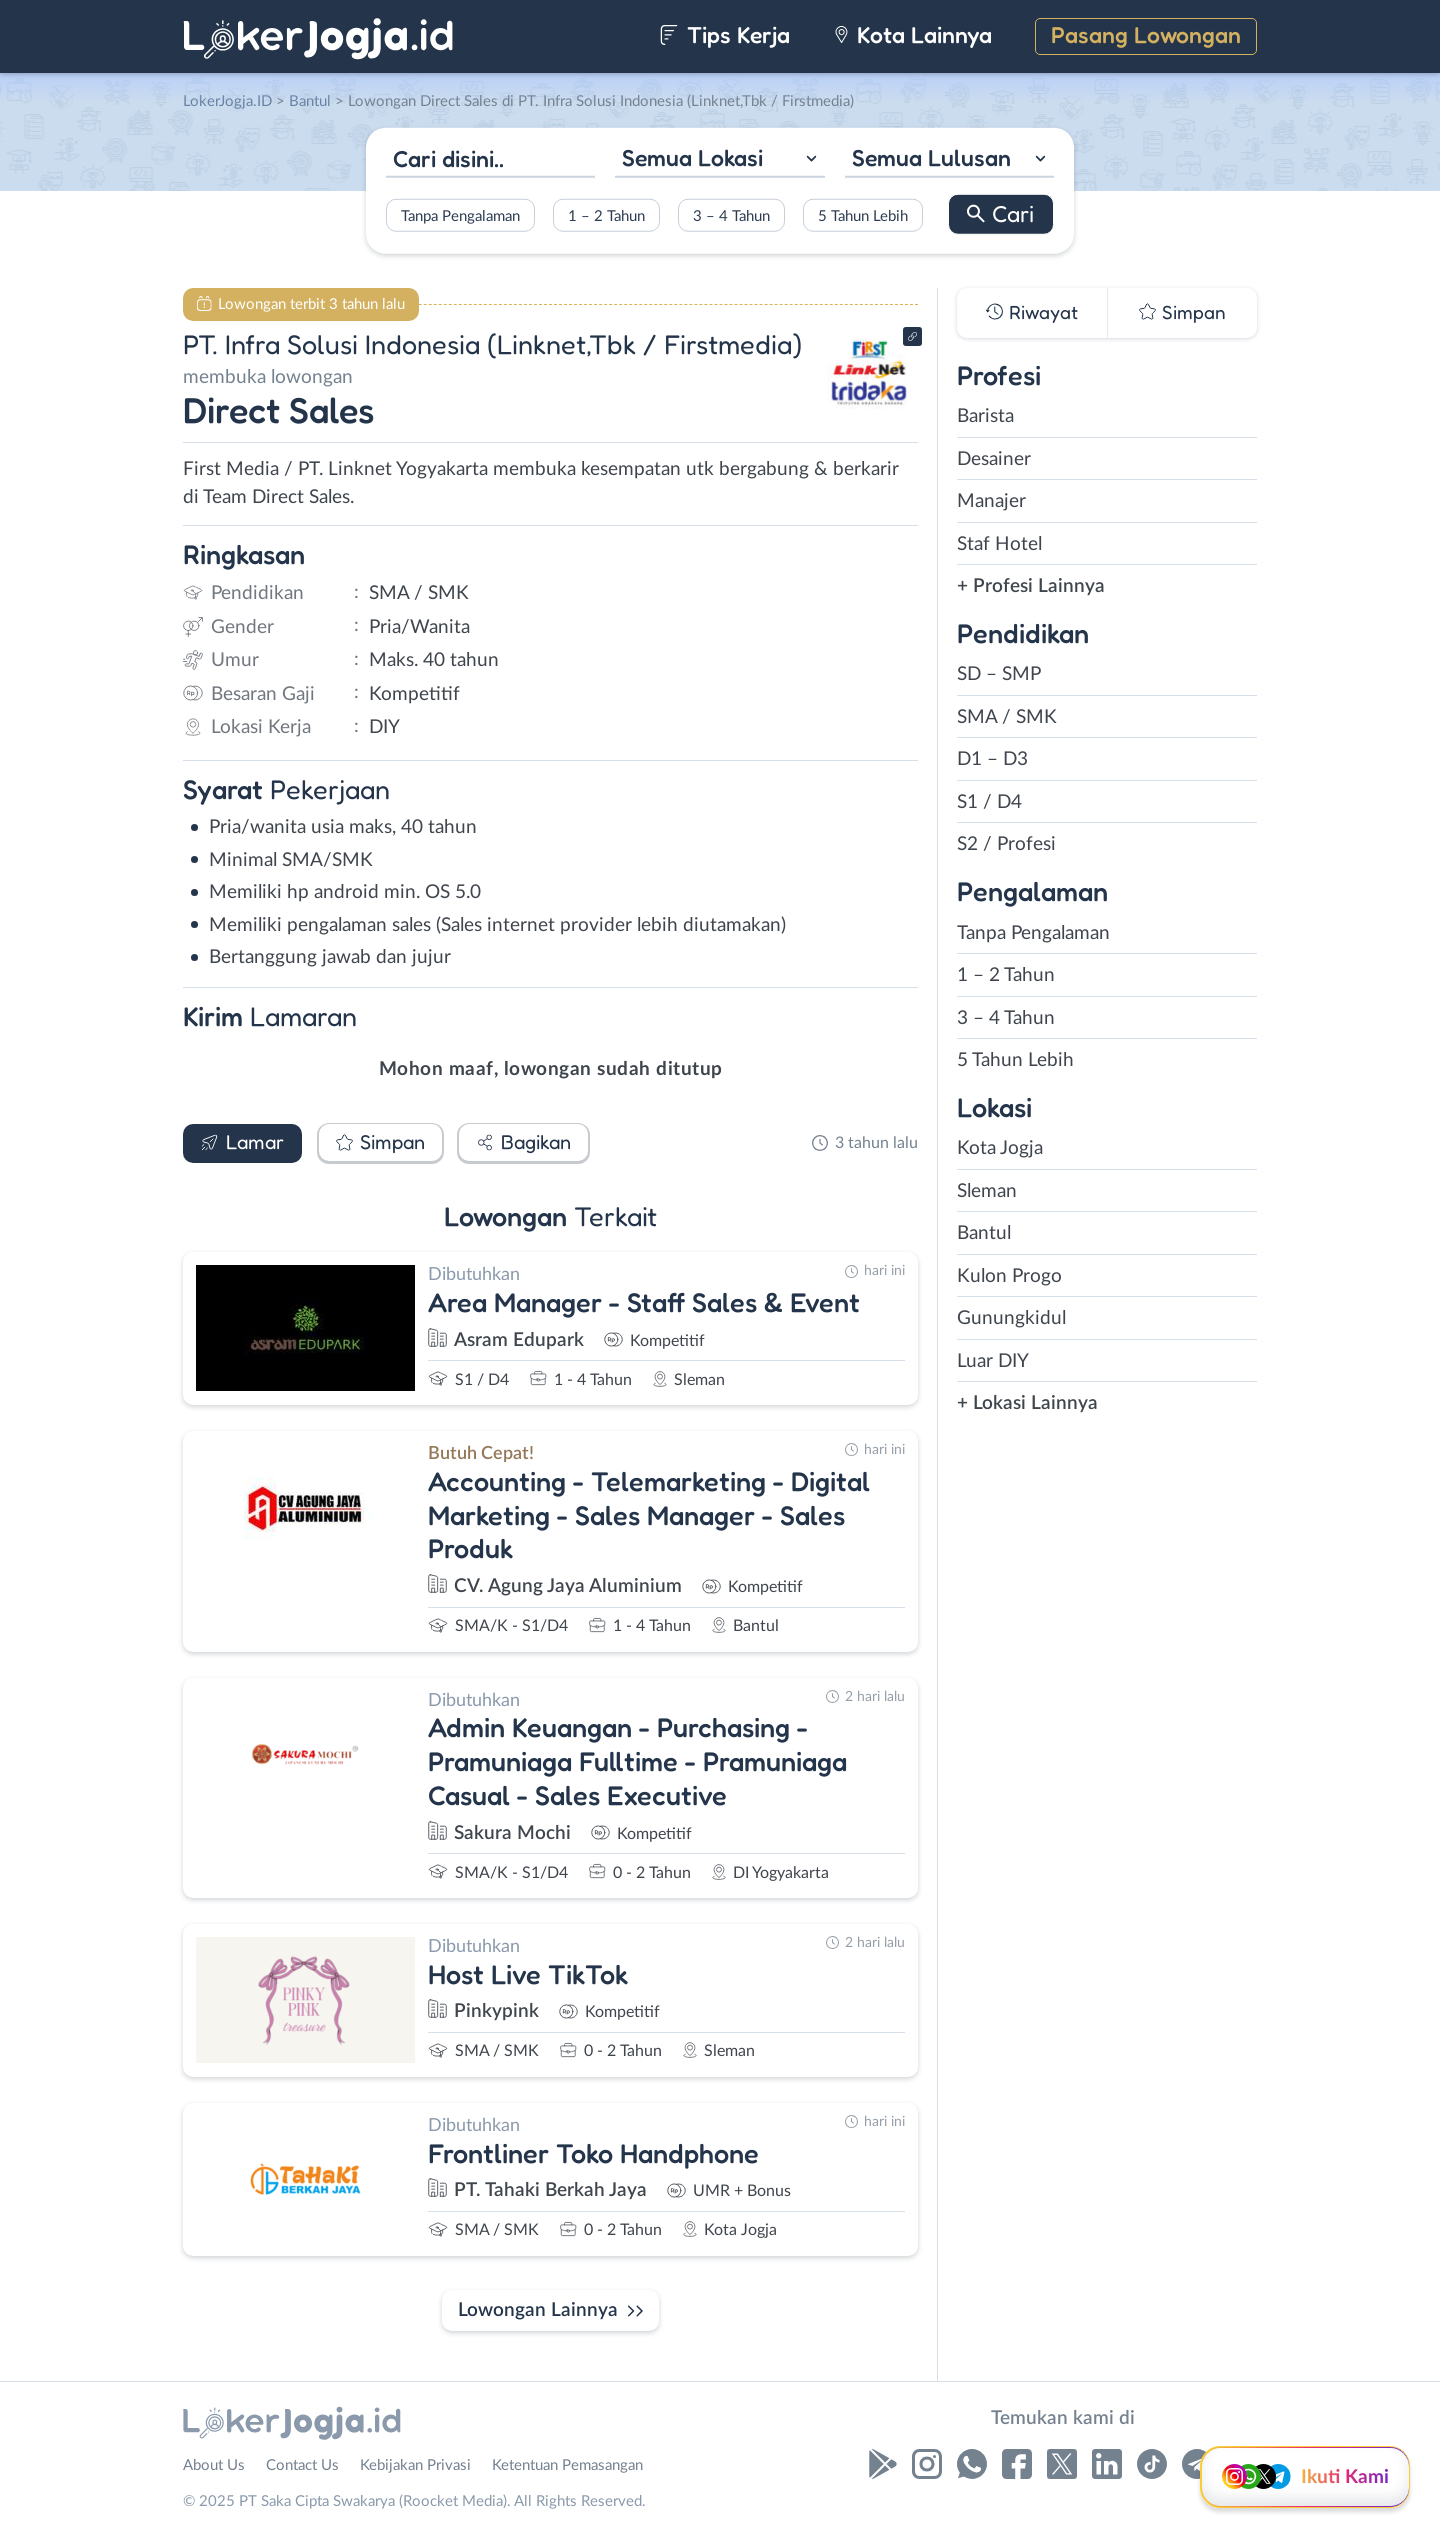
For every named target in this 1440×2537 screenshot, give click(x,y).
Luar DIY (993, 1361)
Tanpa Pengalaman (460, 215)
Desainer (994, 459)
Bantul (984, 1233)
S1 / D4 (989, 802)
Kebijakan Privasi (415, 2465)
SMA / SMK (1007, 717)
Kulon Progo (1009, 1276)
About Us (214, 2465)
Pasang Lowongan (1146, 34)
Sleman (987, 1191)
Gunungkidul (1011, 1318)
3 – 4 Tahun (731, 215)
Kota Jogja (1000, 1148)
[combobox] (719, 160)
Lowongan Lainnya (538, 2310)
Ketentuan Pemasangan (567, 2465)
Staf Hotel (999, 544)
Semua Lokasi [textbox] (692, 157)
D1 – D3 (992, 759)
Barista (985, 416)
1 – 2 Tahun (606, 215)
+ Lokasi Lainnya (1027, 1403)
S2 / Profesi (1006, 844)
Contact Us (302, 2465)
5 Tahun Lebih (863, 215)
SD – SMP (999, 674)
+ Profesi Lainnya (1031, 586)
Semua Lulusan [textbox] (931, 157)
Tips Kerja (724, 34)
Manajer (991, 501)
